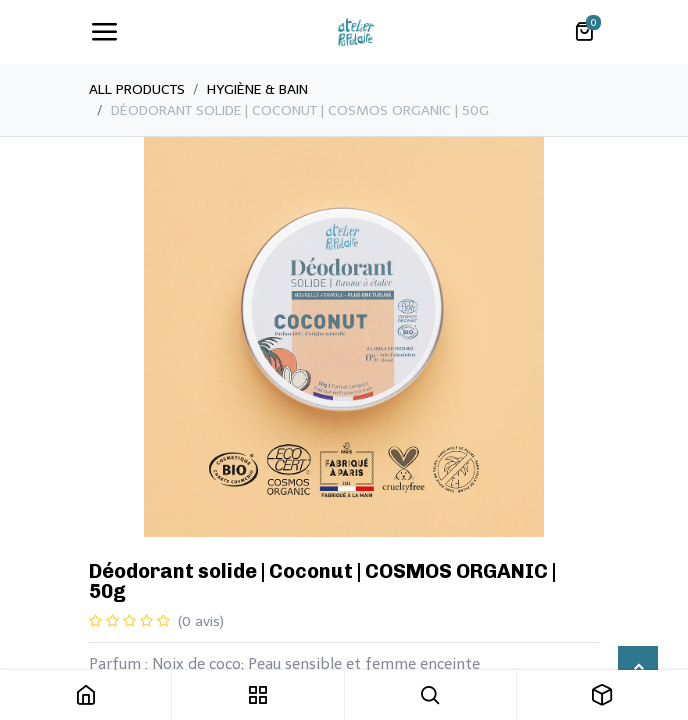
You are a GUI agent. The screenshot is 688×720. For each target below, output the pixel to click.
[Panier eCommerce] (584, 32)
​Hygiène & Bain (257, 89)
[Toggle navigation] (104, 32)
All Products (137, 89)
